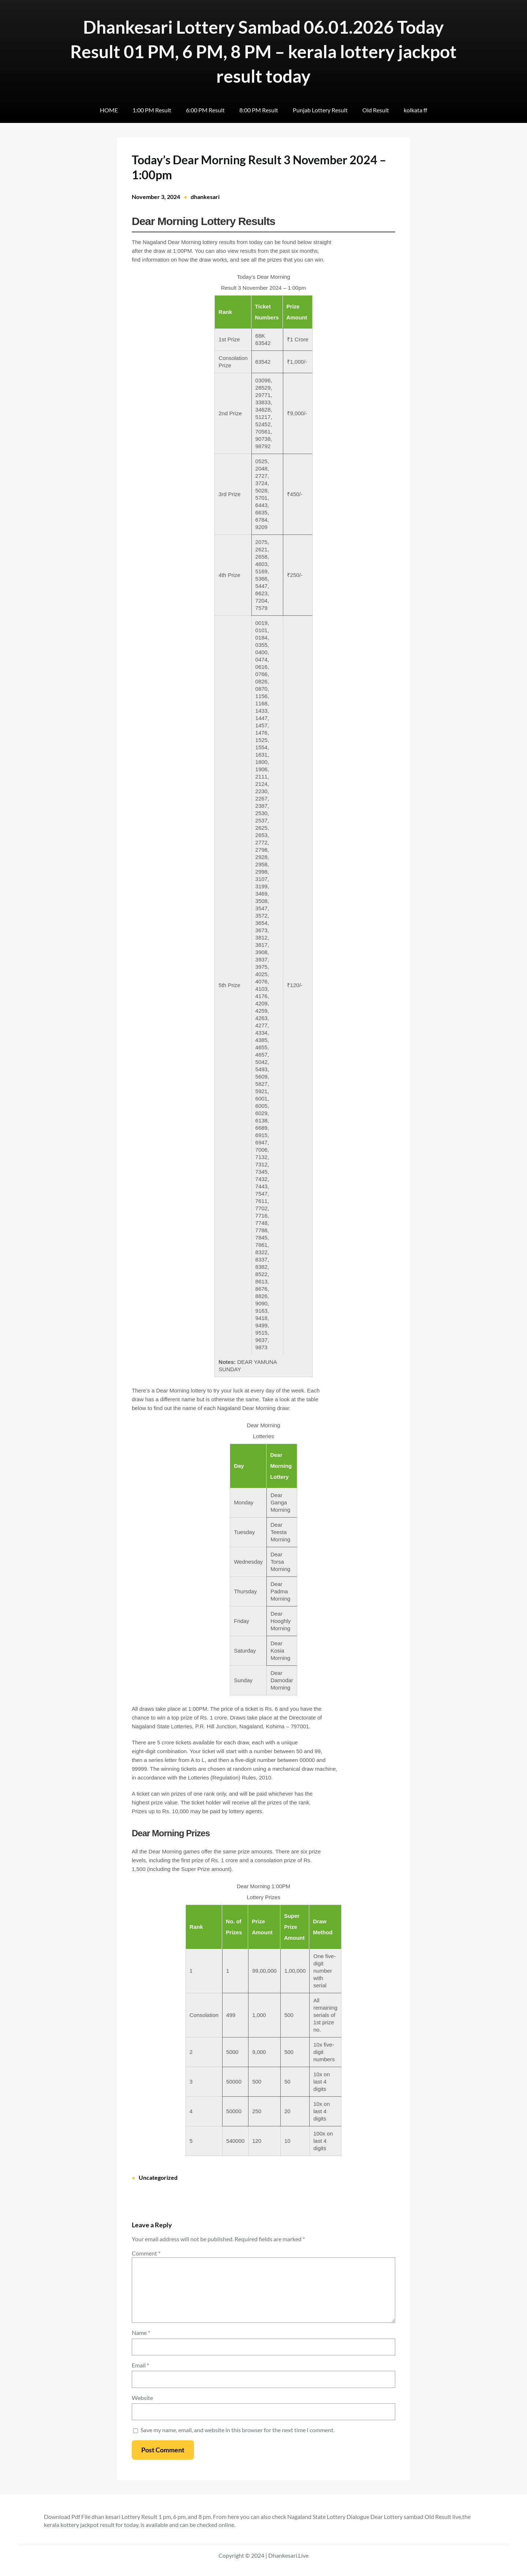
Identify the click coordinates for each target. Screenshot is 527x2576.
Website (142, 2397)
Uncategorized (158, 2177)
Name (141, 2332)
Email (140, 2365)
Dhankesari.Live (288, 2555)
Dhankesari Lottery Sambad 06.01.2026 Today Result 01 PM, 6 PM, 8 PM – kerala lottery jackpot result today (263, 51)
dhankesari (205, 196)
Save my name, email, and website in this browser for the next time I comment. (237, 2429)
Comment (146, 2253)
